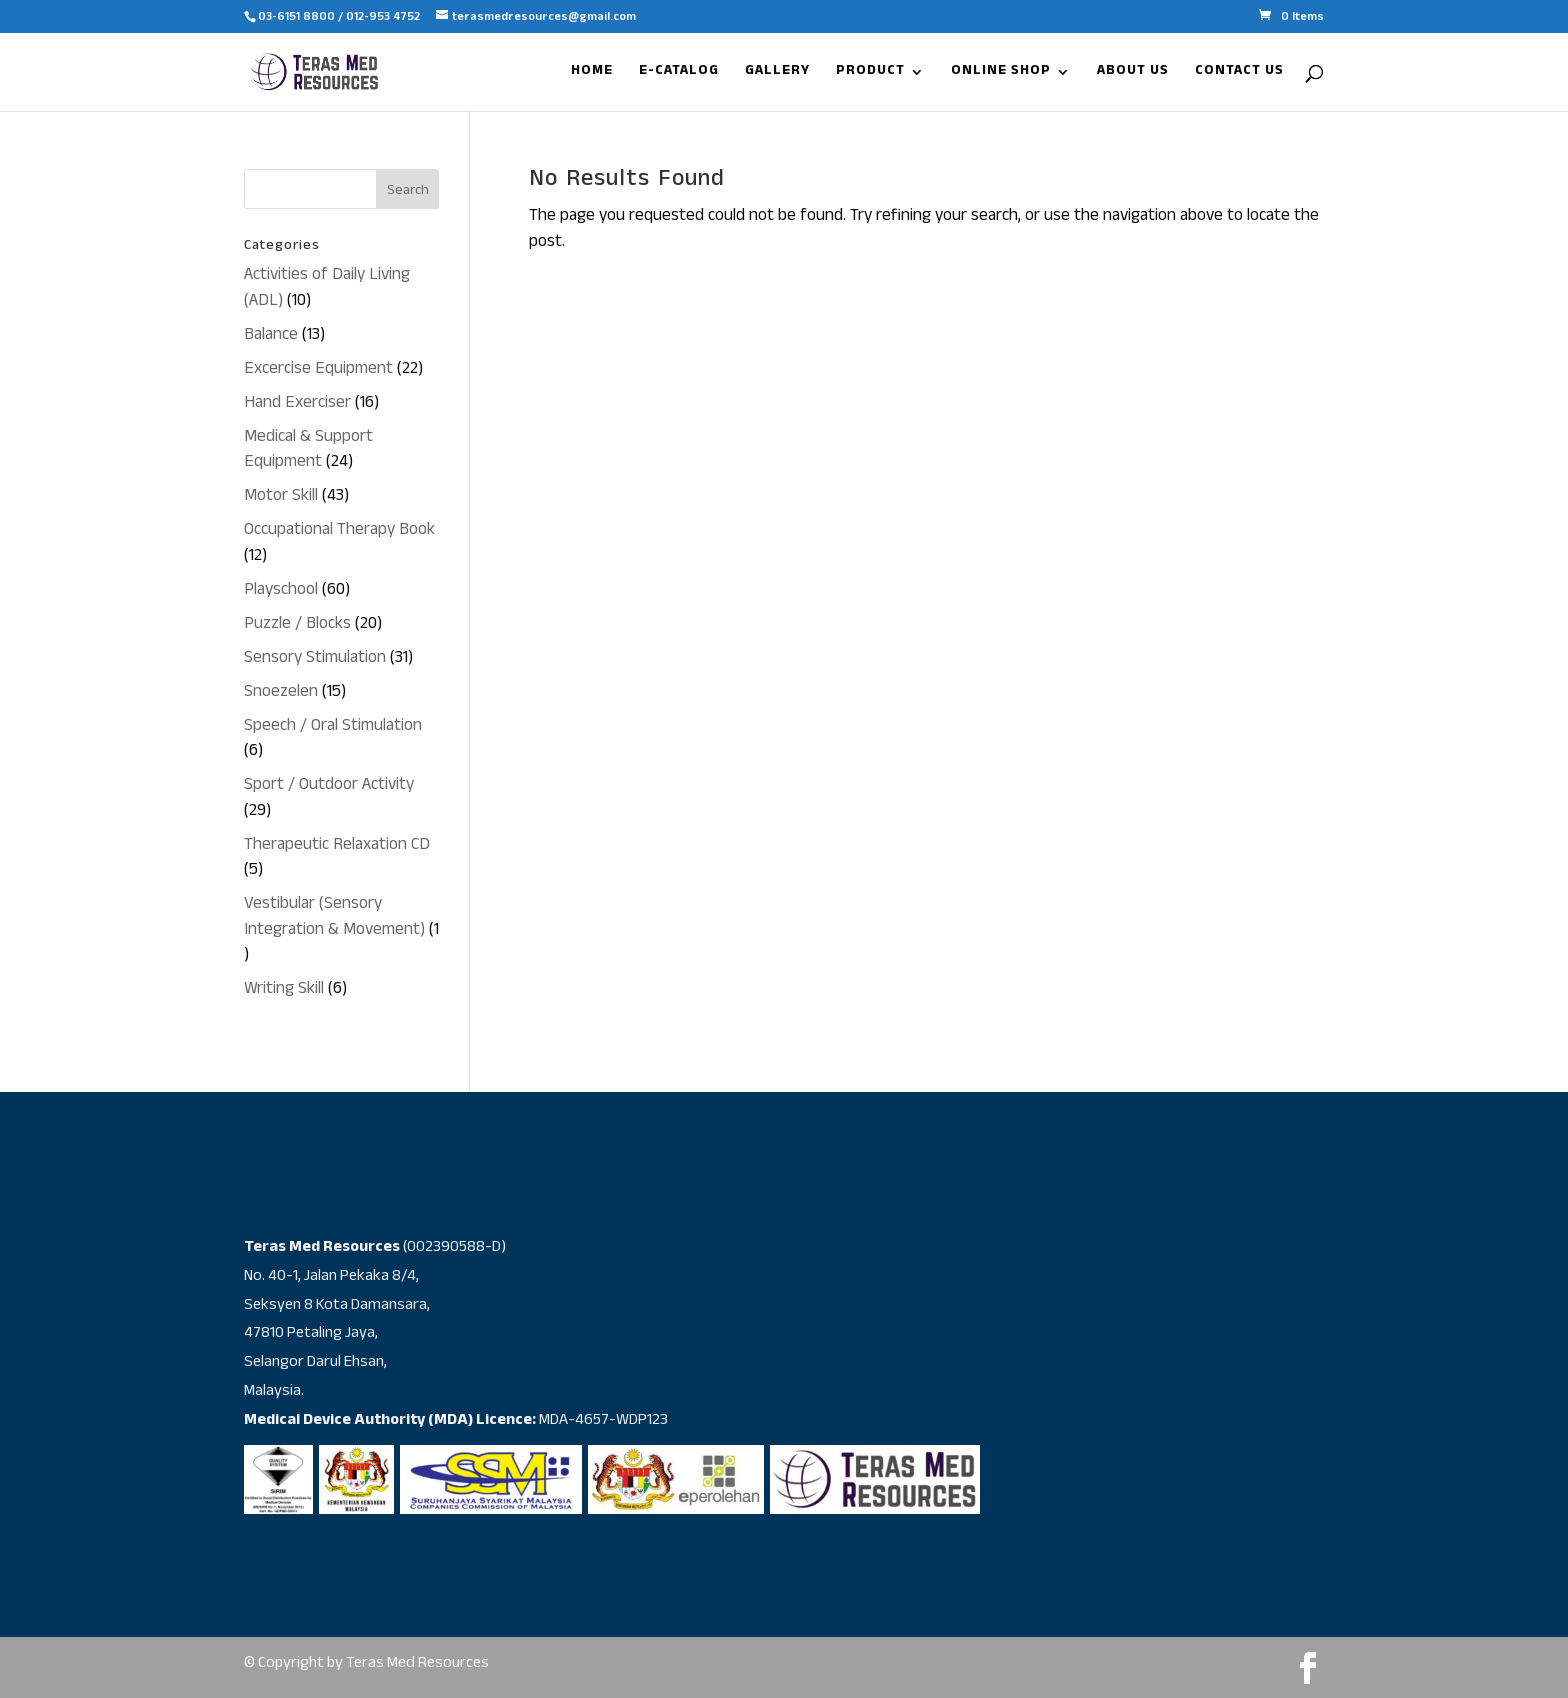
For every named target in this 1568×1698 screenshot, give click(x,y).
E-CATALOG (679, 74)
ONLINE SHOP (1001, 74)
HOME (592, 74)
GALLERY (777, 74)
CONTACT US (1239, 74)
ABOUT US (1133, 74)
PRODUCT (870, 74)
